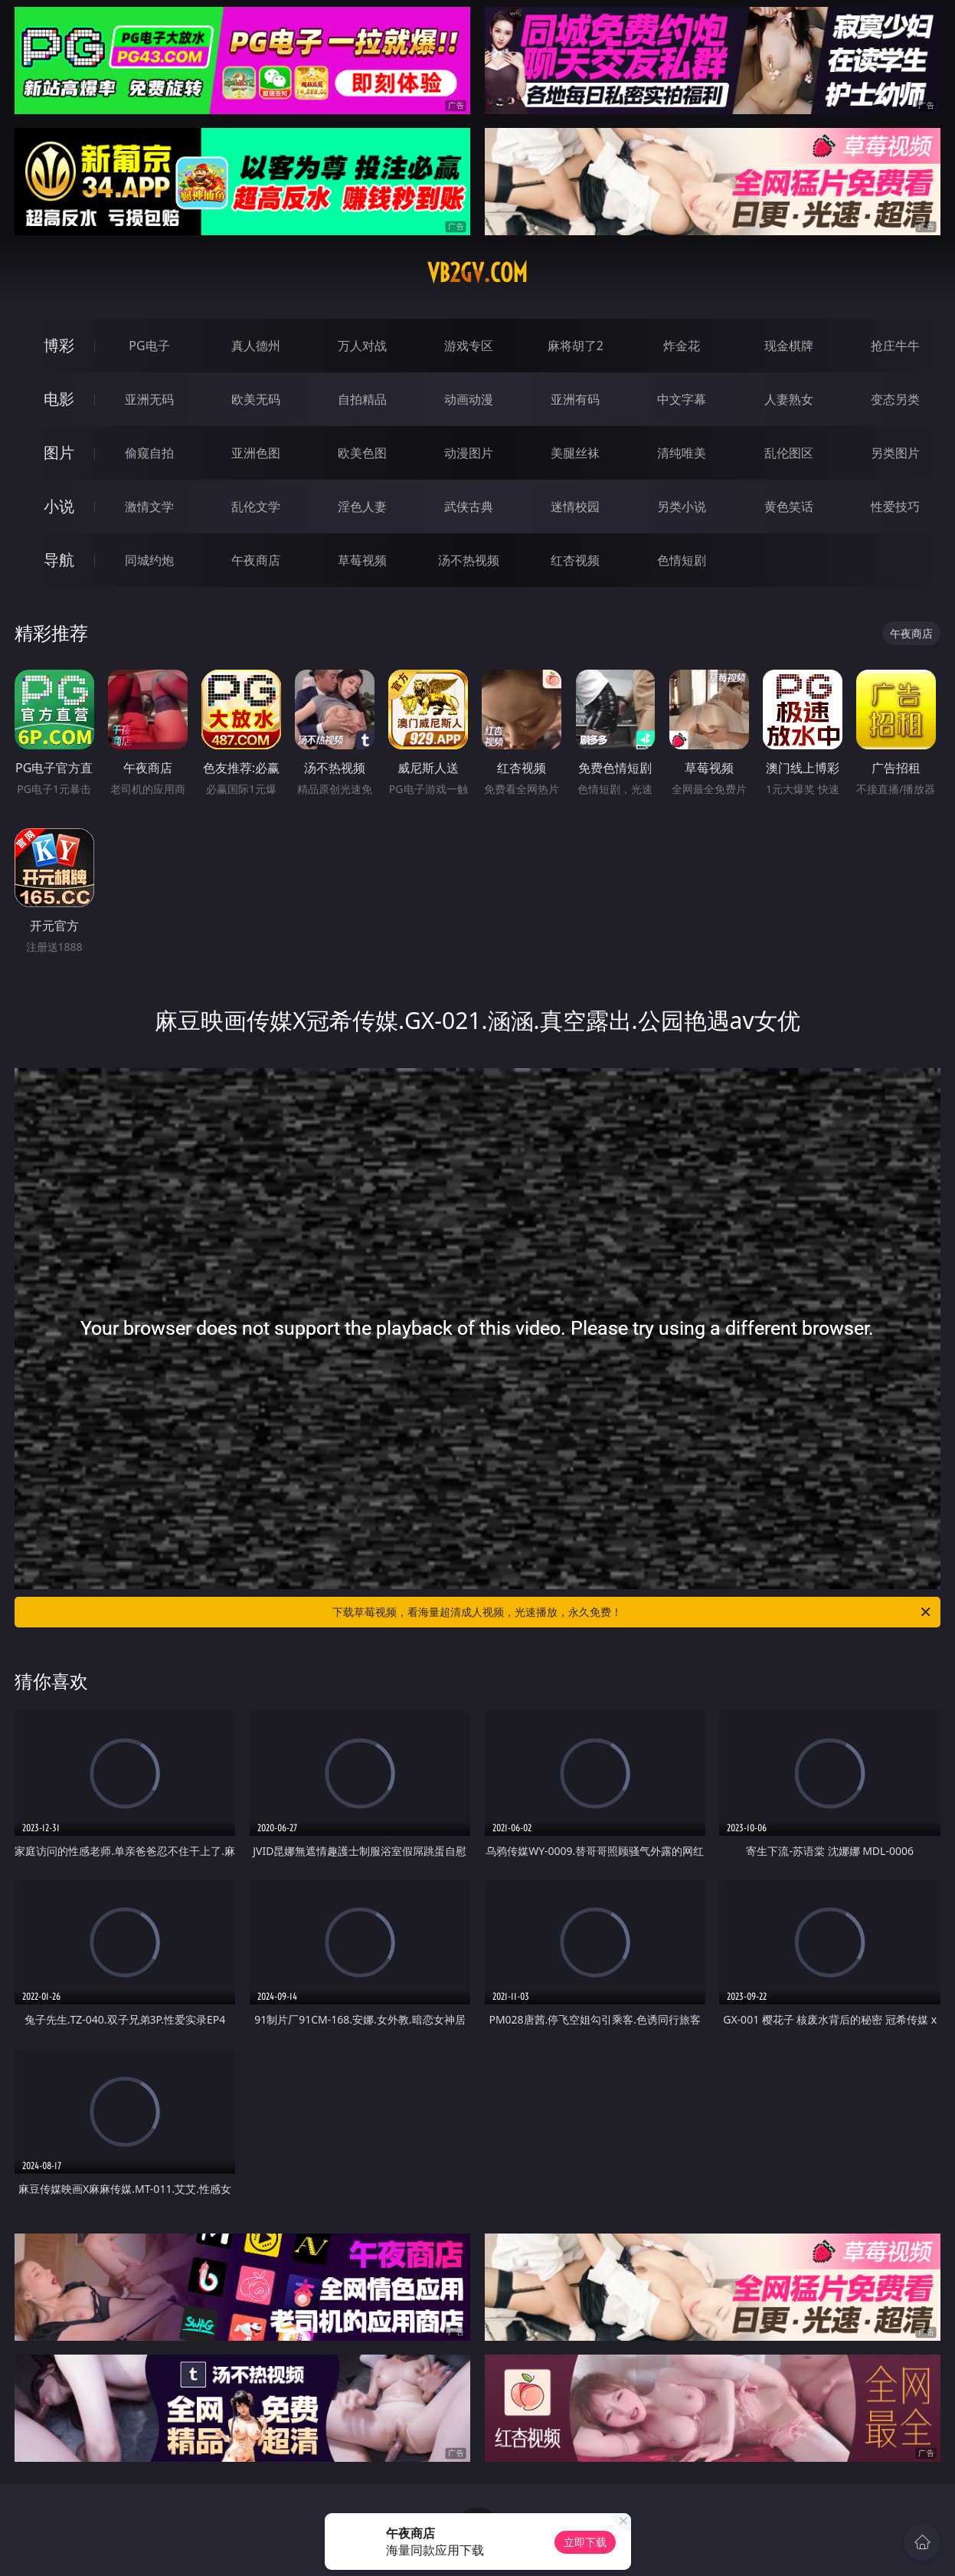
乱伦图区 (788, 452)
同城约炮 (149, 560)
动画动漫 (468, 399)
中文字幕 (681, 399)
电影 (59, 398)
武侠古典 (468, 506)
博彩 (59, 345)
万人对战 (362, 345)
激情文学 (149, 506)
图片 (59, 452)
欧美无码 (255, 399)
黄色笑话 (788, 506)
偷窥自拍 (149, 452)
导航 (59, 559)
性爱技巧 (895, 506)
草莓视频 (362, 560)
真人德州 (255, 345)
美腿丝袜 (575, 452)
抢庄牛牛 (895, 345)
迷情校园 (575, 506)
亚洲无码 (149, 399)
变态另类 (895, 399)
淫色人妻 (362, 506)
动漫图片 (468, 452)
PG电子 (149, 345)
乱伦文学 (255, 506)
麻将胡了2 (575, 345)
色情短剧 (681, 560)
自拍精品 (362, 399)
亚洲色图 (255, 452)
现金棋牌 (788, 345)
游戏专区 (468, 345)
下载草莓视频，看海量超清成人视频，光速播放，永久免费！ (632, 1612)
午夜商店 (255, 560)
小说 (59, 506)
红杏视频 (575, 560)
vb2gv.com (477, 272)
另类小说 (681, 506)
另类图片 (895, 452)
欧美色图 (362, 452)
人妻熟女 (788, 399)
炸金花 (681, 345)
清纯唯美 (681, 452)
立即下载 (585, 2542)
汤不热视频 (468, 560)
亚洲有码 (575, 399)
